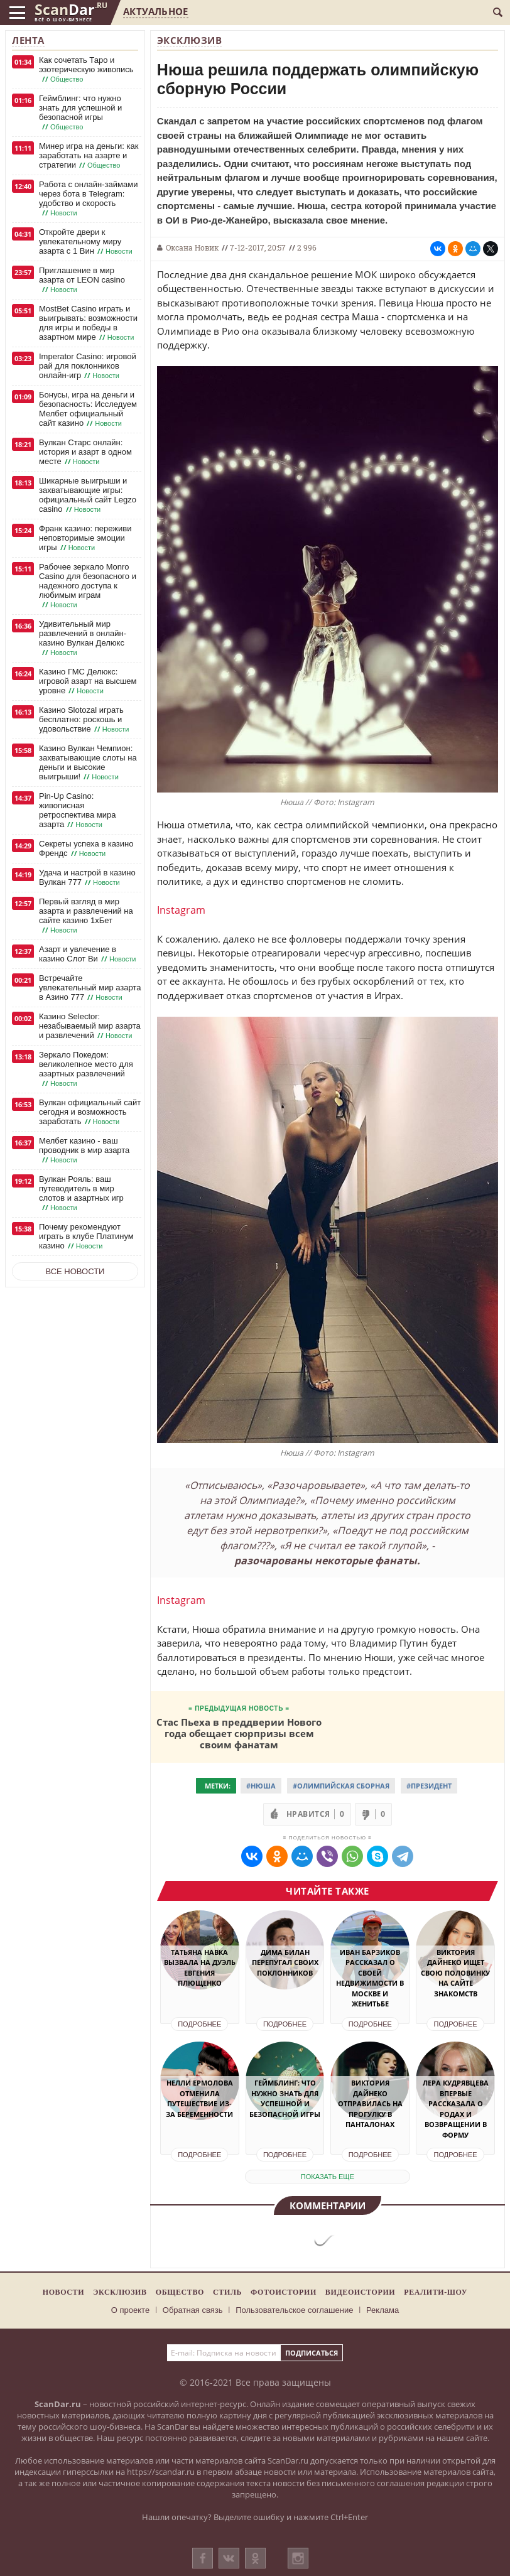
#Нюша (261, 1785)
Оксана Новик (192, 247)
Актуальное (155, 11)
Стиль (227, 2292)
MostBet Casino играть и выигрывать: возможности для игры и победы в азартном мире (88, 323)
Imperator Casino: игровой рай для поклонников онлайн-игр (87, 366)
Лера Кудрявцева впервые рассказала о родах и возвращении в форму (456, 2109)
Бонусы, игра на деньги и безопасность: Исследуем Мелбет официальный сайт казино (88, 409)
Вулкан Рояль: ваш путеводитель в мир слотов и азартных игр (81, 1193)
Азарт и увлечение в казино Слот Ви (89, 954)
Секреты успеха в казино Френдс (86, 848)
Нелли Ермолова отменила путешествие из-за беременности (199, 2098)
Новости (63, 2292)
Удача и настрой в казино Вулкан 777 (87, 877)
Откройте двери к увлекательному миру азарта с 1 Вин (87, 241)
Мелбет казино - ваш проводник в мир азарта (84, 1150)
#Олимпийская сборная (341, 1785)
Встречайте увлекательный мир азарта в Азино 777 (90, 987)
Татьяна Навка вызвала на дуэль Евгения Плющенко (200, 1967)
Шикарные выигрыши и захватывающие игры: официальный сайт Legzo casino (87, 495)
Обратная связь (193, 2310)
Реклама (382, 2310)
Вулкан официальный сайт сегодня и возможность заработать (90, 1112)
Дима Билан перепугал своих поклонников (285, 1962)
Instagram (181, 910)
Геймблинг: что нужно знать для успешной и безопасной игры (80, 113)
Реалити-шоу (435, 2292)
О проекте (130, 2310)
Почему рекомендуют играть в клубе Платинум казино (86, 1236)
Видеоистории (360, 2292)
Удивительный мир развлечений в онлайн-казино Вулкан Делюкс (82, 638)
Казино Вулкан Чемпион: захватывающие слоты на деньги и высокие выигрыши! (88, 763)
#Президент (429, 1785)
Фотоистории (284, 2292)
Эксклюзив (189, 40)
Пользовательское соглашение (294, 2310)
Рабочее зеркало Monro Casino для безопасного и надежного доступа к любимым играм (87, 586)
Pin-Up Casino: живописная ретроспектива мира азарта (77, 810)
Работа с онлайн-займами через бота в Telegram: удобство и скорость (88, 199)
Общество (180, 2292)
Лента (28, 40)
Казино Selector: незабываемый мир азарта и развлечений (90, 1026)
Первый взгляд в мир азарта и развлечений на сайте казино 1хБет (86, 916)
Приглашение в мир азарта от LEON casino (82, 280)
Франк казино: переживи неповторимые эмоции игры (85, 538)
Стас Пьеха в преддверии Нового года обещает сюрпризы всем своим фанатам (239, 1733)
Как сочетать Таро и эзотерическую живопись (86, 69)
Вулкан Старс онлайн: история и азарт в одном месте (85, 452)
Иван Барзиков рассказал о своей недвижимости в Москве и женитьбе (370, 1978)
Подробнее (199, 2024)
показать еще (327, 2176)
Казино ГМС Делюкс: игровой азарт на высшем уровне (87, 681)
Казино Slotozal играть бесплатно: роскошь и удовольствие (85, 719)
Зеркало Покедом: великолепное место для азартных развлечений (86, 1069)
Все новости (74, 1271)
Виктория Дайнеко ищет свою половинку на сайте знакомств (455, 1972)
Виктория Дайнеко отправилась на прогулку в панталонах (370, 2103)
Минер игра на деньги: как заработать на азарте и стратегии (88, 155)
